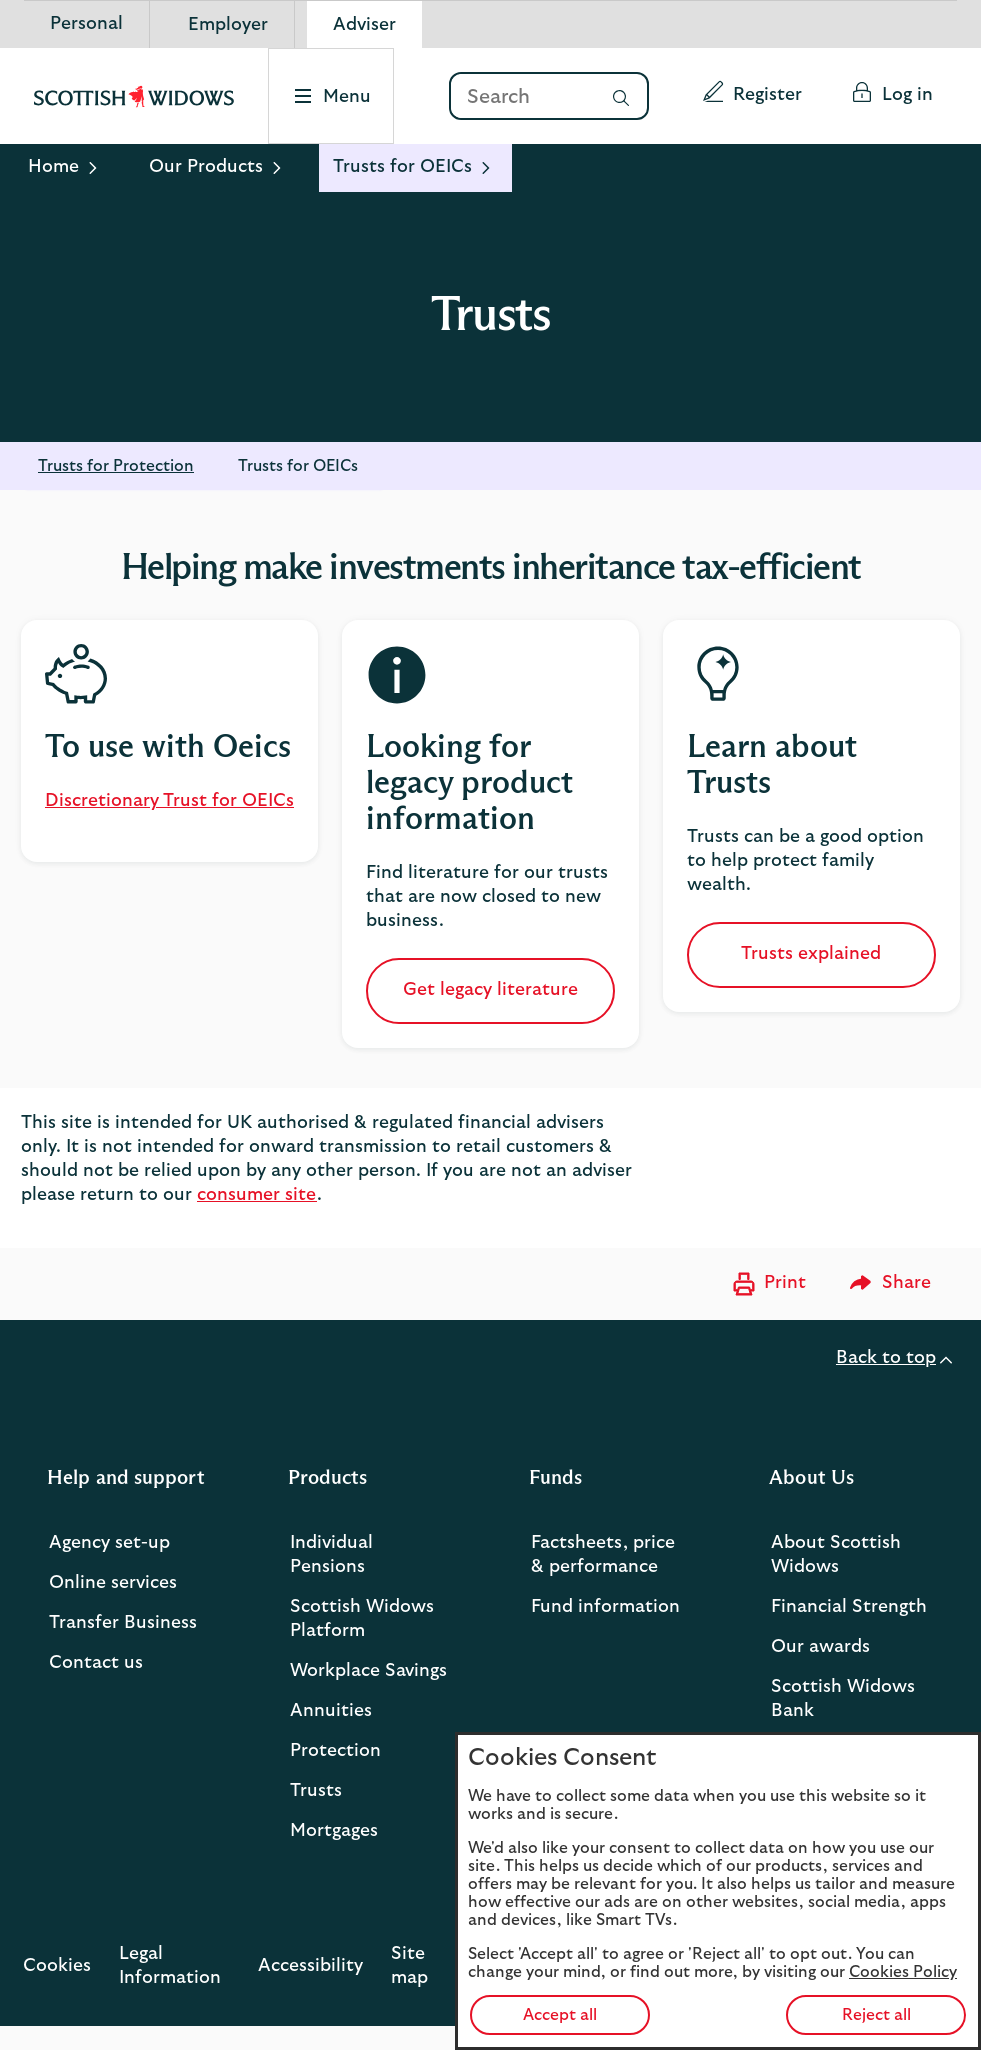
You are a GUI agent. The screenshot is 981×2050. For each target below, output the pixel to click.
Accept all (560, 2015)
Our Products (206, 167)
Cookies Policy (903, 1972)
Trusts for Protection (116, 466)
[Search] (521, 97)
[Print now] (767, 1284)
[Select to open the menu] (334, 96)
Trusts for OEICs (298, 466)
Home (53, 167)
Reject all (876, 2015)
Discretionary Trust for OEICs (169, 801)
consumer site (257, 1195)
